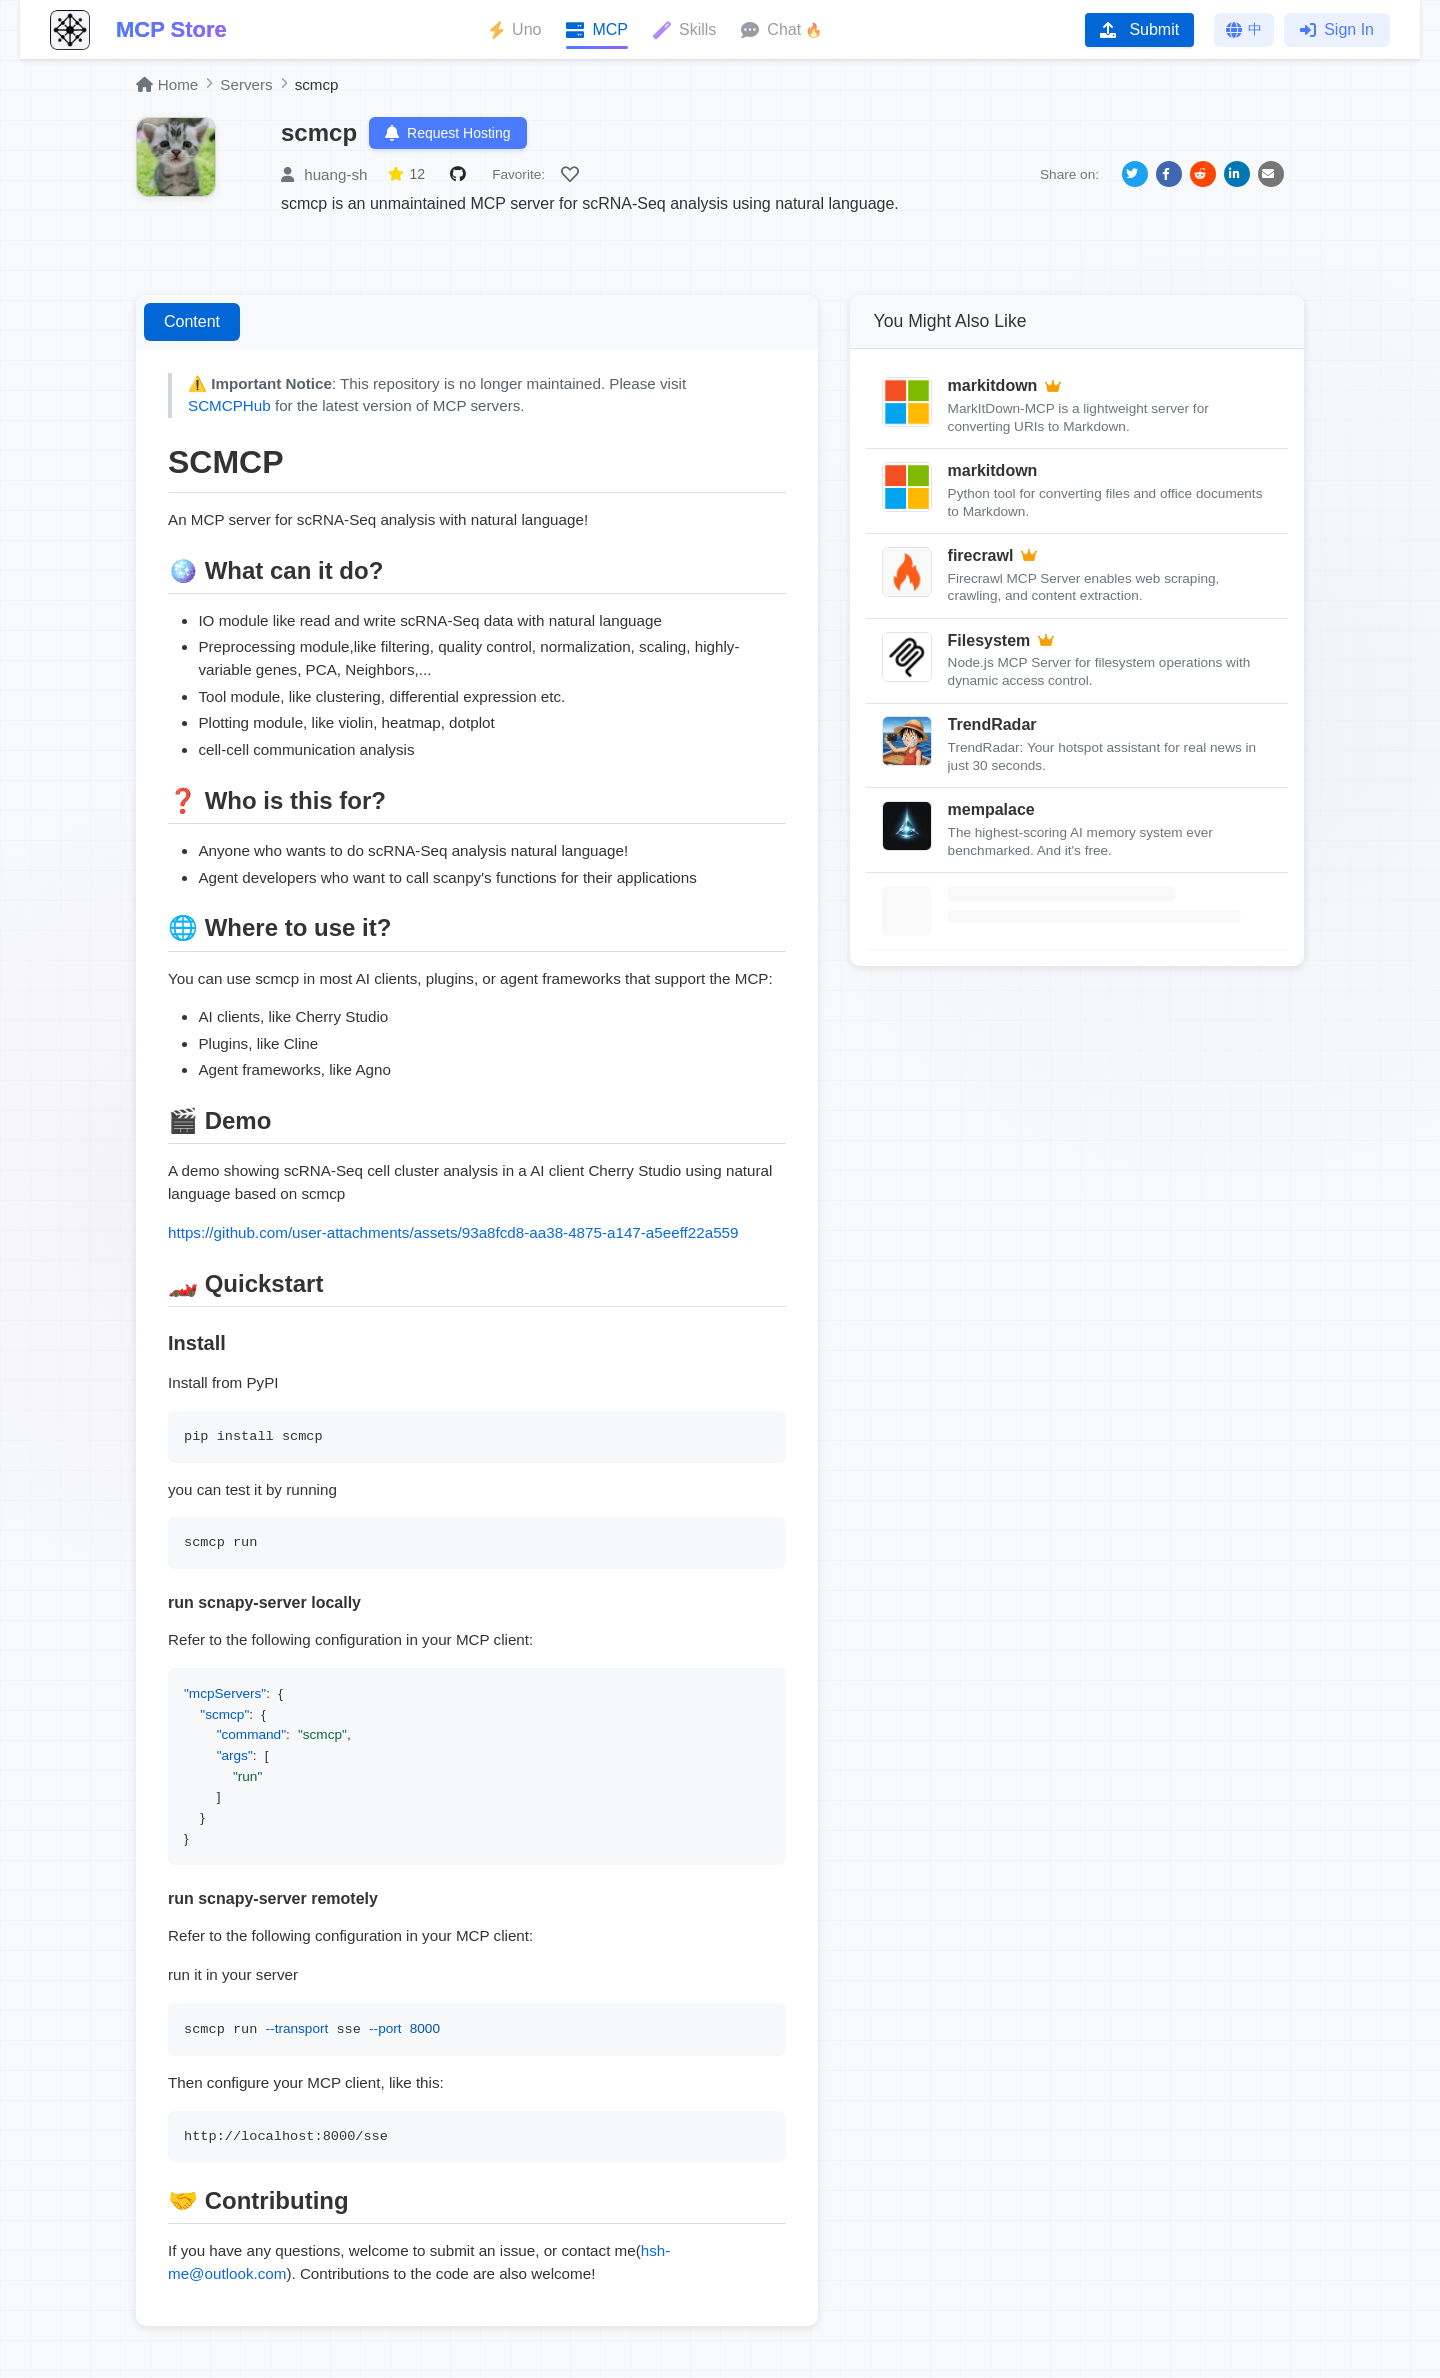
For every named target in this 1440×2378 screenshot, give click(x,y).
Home (167, 84)
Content (192, 321)
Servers (246, 84)
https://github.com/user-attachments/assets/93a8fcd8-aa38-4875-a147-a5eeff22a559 (453, 1232)
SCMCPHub (229, 405)
